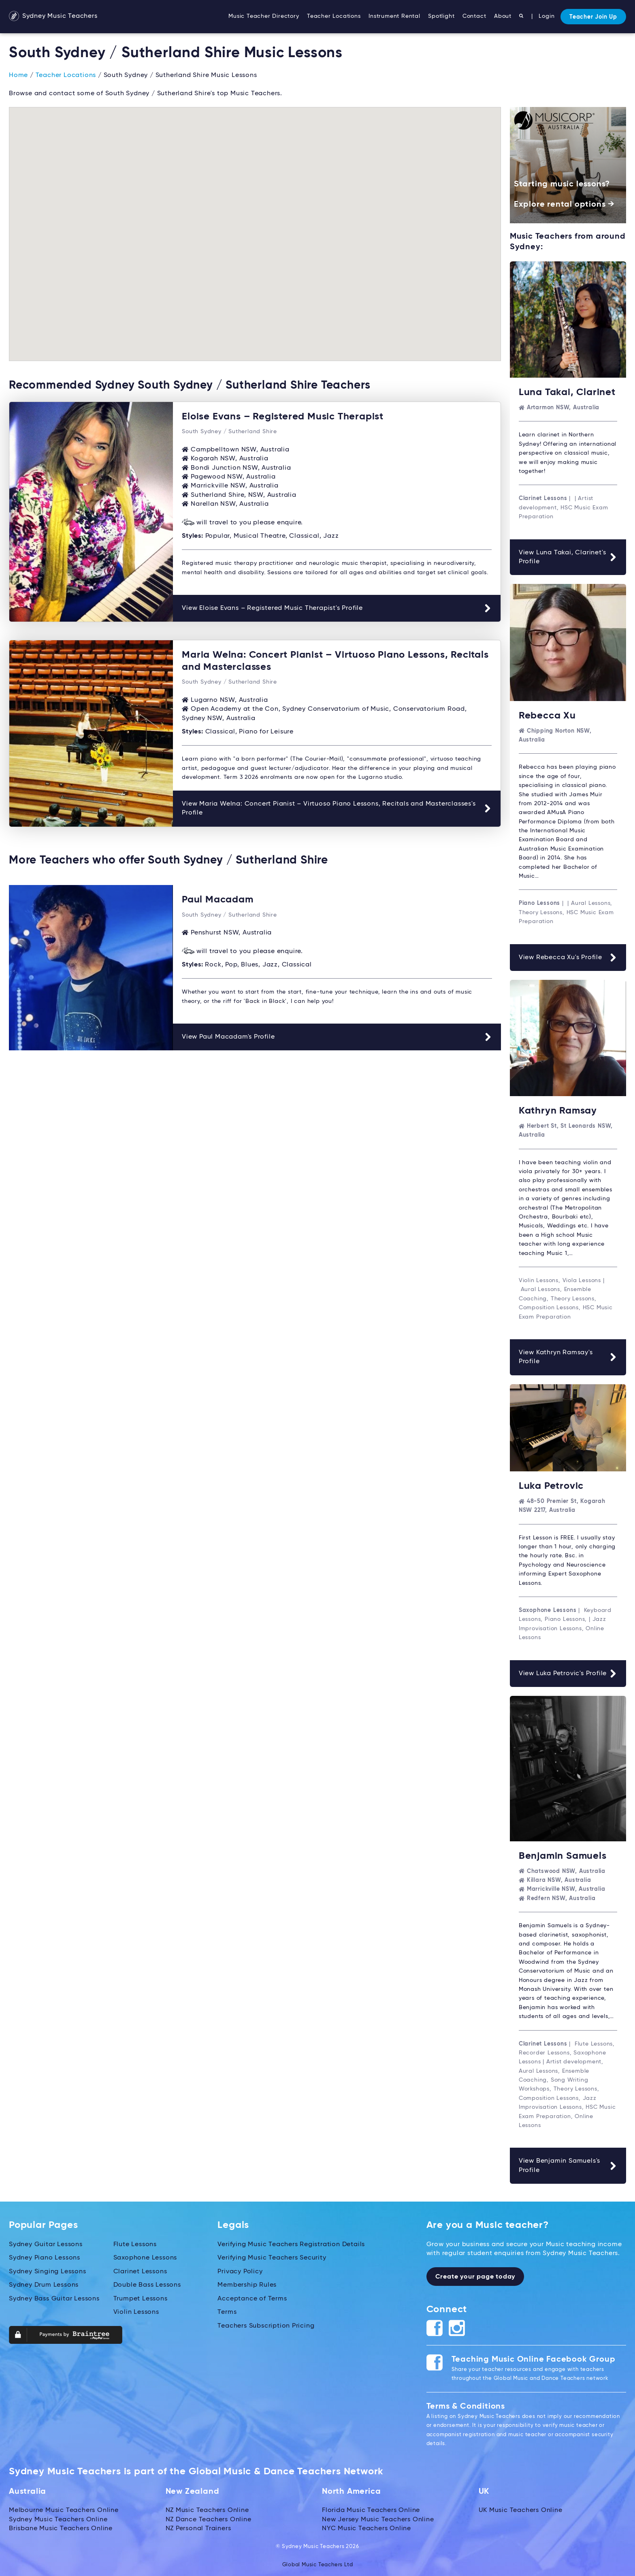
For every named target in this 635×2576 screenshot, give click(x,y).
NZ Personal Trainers (198, 2526)
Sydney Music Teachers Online (58, 2517)
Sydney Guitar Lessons (46, 2242)
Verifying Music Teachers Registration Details (291, 2242)
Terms (227, 2310)
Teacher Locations (334, 16)
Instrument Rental (394, 16)
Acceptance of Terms (252, 2297)
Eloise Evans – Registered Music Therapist (283, 416)
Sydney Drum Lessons (44, 2283)
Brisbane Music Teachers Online (61, 2526)
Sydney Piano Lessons (44, 2256)
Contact (474, 16)
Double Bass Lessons (147, 2283)
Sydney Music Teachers (53, 16)
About (502, 16)
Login (546, 16)
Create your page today (475, 2275)
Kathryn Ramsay (558, 1110)
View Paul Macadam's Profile (337, 1035)
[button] (478, 301)
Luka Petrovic (551, 1485)
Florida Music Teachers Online (371, 2508)
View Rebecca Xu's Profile (568, 957)
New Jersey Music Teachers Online (378, 2517)
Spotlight (441, 16)
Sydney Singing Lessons (47, 2269)
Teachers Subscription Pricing (265, 2324)
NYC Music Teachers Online (366, 2526)
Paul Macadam (218, 898)
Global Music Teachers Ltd (317, 2562)
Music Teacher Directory (263, 16)
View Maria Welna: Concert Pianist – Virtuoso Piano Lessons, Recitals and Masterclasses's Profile (337, 807)
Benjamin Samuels (563, 1854)
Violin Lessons (136, 2310)
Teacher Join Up (593, 17)
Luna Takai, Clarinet (567, 392)
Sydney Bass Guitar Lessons (54, 2297)
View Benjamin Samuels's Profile (568, 2164)
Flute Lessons (135, 2242)
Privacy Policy (239, 2269)
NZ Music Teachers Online (207, 2508)
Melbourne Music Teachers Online (64, 2508)
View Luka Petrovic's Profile (568, 1672)
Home (18, 75)
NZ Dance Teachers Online (208, 2517)
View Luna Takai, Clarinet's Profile (568, 556)
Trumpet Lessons (140, 2297)
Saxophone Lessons (145, 2256)
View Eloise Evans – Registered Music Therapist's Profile (337, 608)
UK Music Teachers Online (521, 2508)
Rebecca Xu (547, 715)
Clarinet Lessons (140, 2269)
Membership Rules (247, 2283)
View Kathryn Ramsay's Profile (568, 1356)
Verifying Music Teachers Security (271, 2256)
